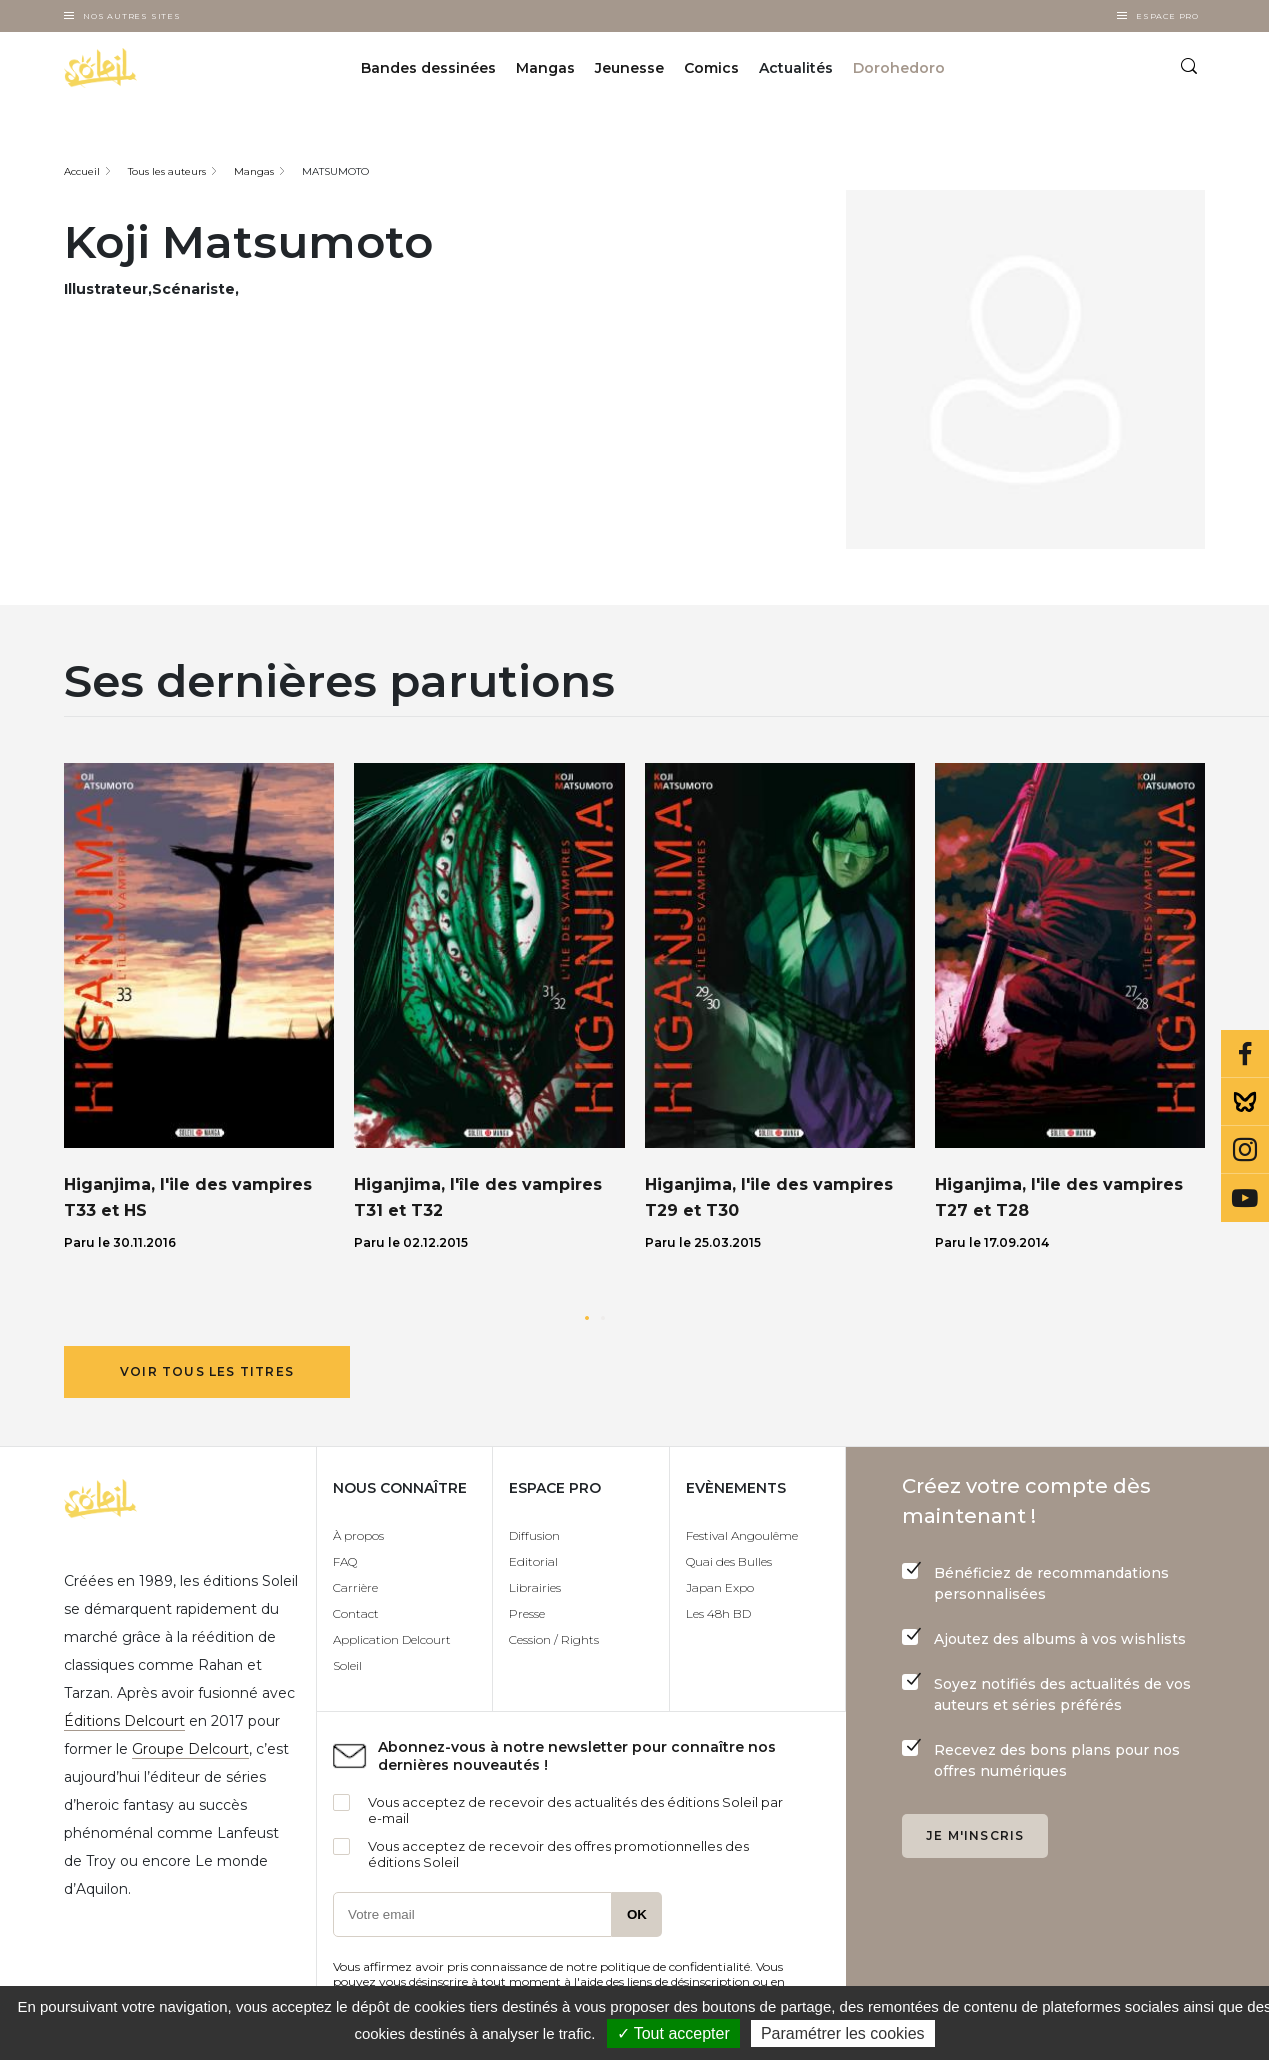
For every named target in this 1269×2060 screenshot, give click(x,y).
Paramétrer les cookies (843, 2033)
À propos (358, 1535)
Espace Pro (1167, 16)
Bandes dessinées (428, 68)
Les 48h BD (718, 1613)
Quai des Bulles (729, 1561)
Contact (356, 1613)
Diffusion (534, 1535)
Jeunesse (629, 68)
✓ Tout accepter (673, 2033)
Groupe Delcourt (190, 1749)
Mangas (545, 68)
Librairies (535, 1587)
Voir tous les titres (207, 1371)
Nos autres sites (132, 16)
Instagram (1245, 1150)
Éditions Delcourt (124, 1721)
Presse (527, 1613)
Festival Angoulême (742, 1535)
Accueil (82, 171)
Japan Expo (720, 1587)
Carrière (355, 1587)
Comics (711, 68)
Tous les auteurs (167, 171)
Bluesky (1245, 1102)
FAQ (345, 1561)
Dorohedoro (899, 68)
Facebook (1245, 1054)
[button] (587, 1318)
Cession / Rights (554, 1639)
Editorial (533, 1561)
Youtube (1245, 1198)
